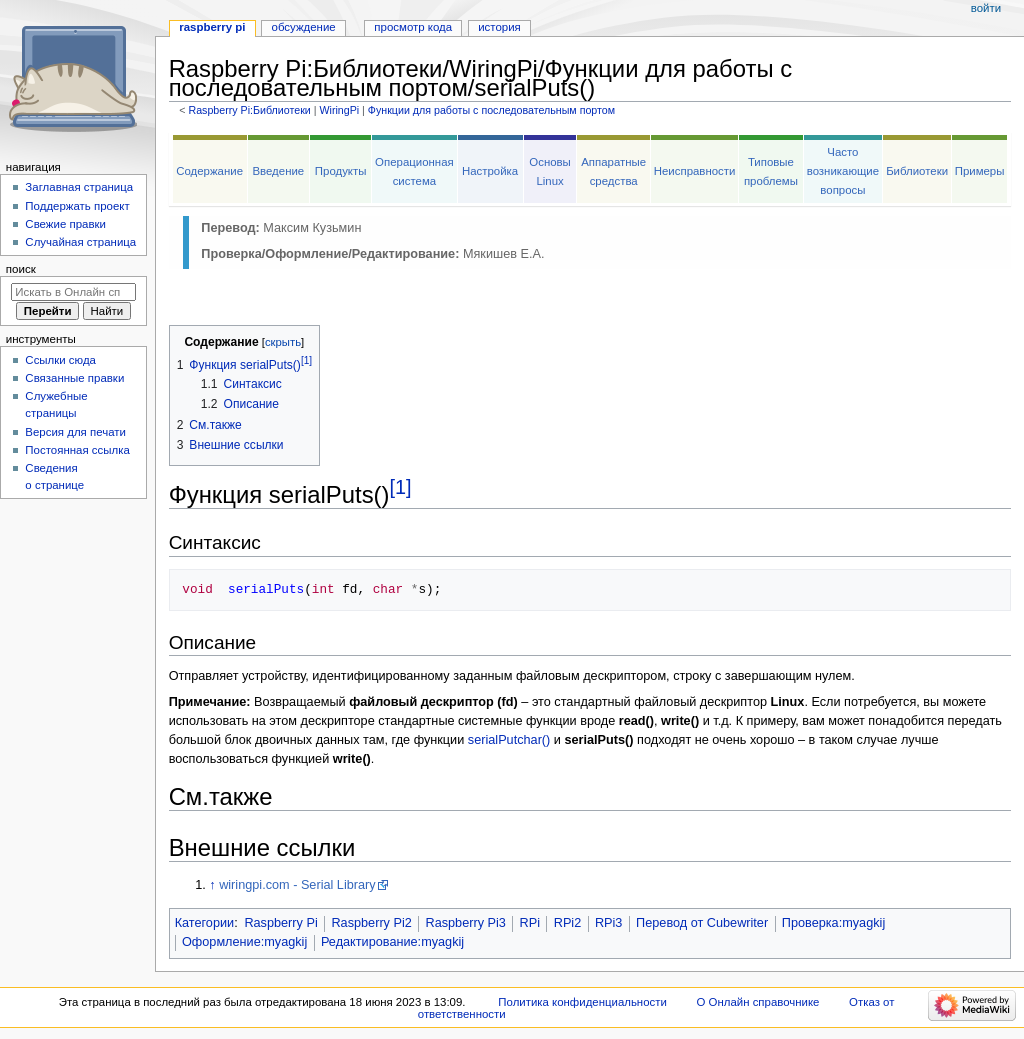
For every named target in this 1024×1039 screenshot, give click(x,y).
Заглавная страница (79, 187)
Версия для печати (75, 432)
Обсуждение (304, 27)
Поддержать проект (77, 206)
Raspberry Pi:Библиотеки (249, 110)
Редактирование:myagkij (392, 942)
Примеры (980, 171)
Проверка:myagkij (833, 923)
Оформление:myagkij (244, 942)
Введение (278, 171)
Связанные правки (74, 378)
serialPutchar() (509, 740)
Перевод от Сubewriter (702, 923)
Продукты (341, 171)
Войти (986, 8)
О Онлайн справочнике (758, 1002)
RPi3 (609, 923)
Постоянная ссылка (77, 450)
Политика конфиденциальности (582, 1002)
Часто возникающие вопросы (843, 171)
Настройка (490, 171)
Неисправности (695, 171)
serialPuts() (598, 740)
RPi (530, 923)
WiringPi (339, 110)
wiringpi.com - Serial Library (297, 885)
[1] (401, 487)
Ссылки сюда (60, 360)
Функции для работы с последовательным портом (491, 110)
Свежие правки (65, 224)
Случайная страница (80, 242)
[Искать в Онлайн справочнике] (73, 292)
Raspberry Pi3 (466, 923)
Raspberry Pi (280, 923)
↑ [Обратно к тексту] (212, 885)
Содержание (209, 171)
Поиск (21, 269)
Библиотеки (917, 171)
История (499, 27)
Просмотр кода (413, 27)
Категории (205, 923)
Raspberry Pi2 (371, 923)
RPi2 (568, 923)
